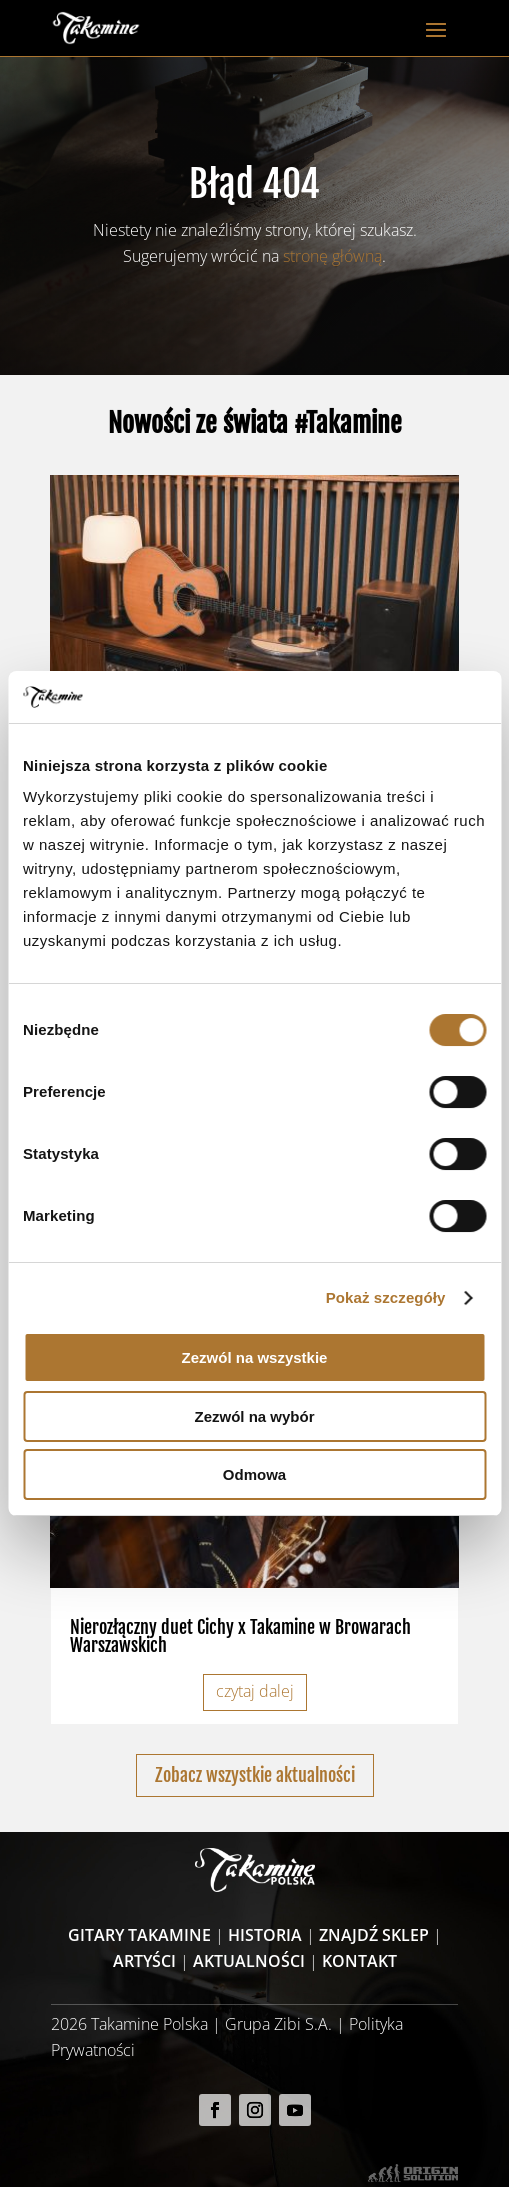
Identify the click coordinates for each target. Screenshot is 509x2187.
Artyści (144, 1961)
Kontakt (359, 1961)
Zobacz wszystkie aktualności (255, 1775)
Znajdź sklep (374, 1935)
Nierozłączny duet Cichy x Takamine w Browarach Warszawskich (240, 1636)
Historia (265, 1935)
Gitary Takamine (139, 1935)
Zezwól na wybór (254, 1416)
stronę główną (332, 256)
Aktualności (249, 1961)
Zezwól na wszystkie (255, 1357)
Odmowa (254, 1474)
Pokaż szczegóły (386, 1297)
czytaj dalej (255, 1691)
